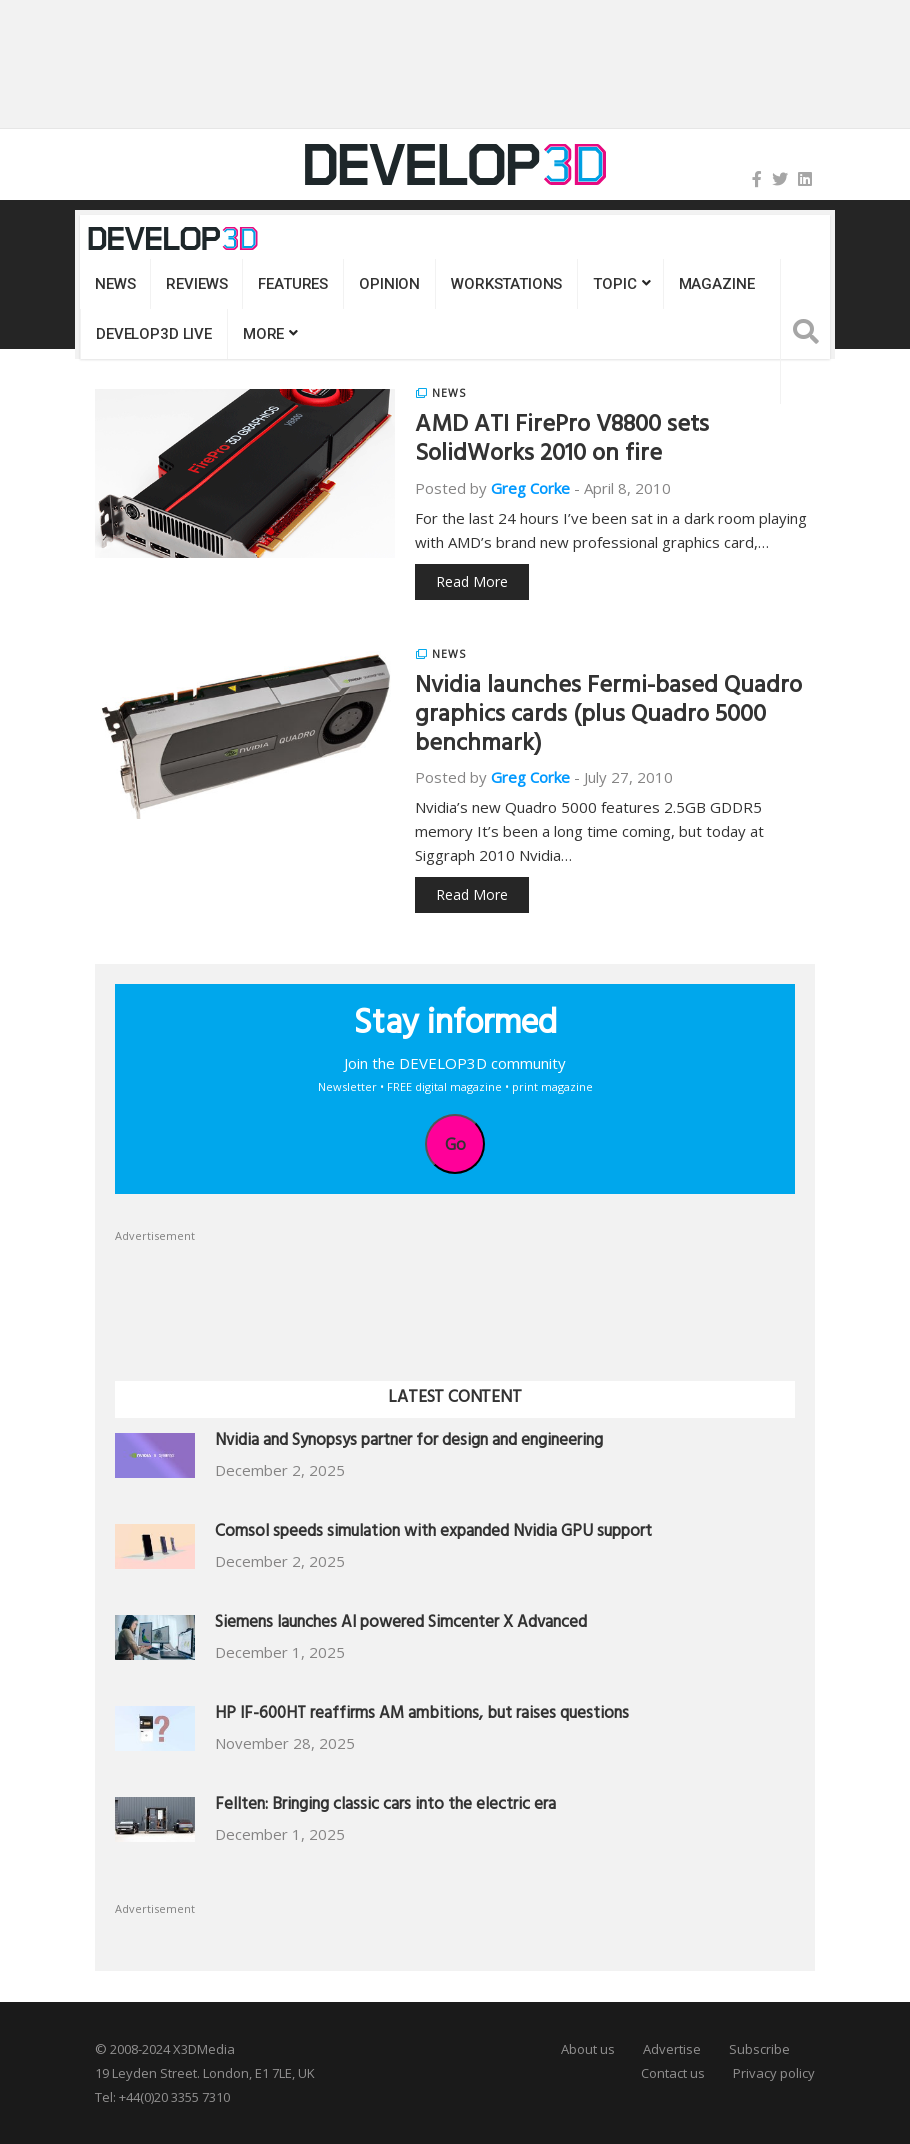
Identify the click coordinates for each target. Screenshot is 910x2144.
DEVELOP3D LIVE (154, 334)
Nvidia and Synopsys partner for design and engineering (409, 1442)
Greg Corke (530, 488)
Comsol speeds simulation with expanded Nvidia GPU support (433, 1533)
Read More (472, 581)
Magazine (717, 284)
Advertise (672, 2049)
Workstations (506, 284)
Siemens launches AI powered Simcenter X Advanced (401, 1624)
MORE (263, 334)
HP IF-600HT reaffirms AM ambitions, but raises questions (422, 1715)
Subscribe (759, 2049)
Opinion (389, 284)
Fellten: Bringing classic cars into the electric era (385, 1806)
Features (293, 284)
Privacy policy (774, 2073)
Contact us (673, 2073)
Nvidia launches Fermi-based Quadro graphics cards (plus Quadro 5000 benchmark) (608, 717)
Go (455, 1144)
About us (588, 2049)
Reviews (196, 284)
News (115, 284)
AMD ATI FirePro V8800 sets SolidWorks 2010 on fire (562, 441)
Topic (614, 284)
